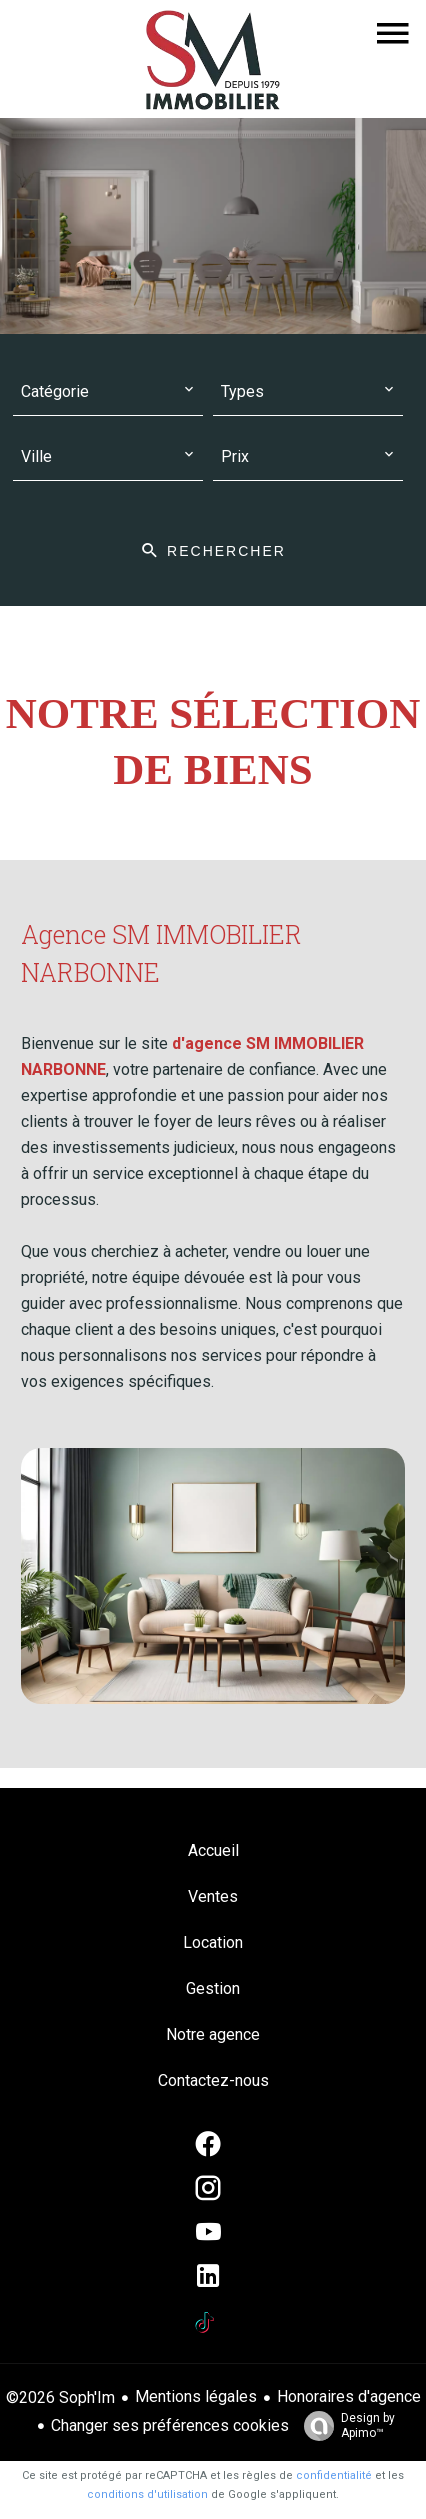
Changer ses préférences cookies (170, 2425)
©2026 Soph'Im (60, 2397)
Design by (344, 2426)
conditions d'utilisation (147, 2494)
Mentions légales (196, 2396)
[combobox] (108, 392)
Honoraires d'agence (349, 2396)
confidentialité (334, 2475)
